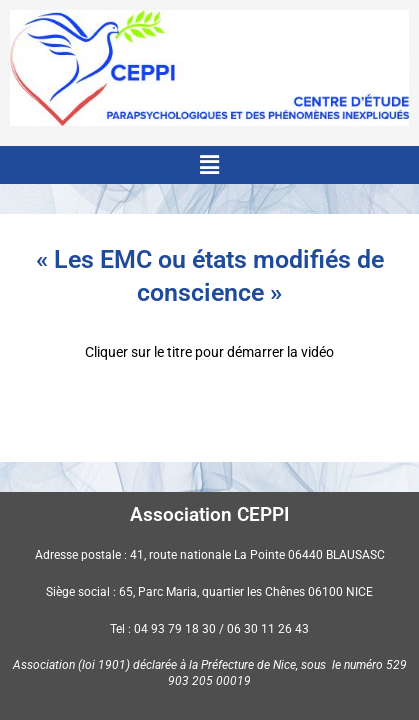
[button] (209, 165)
